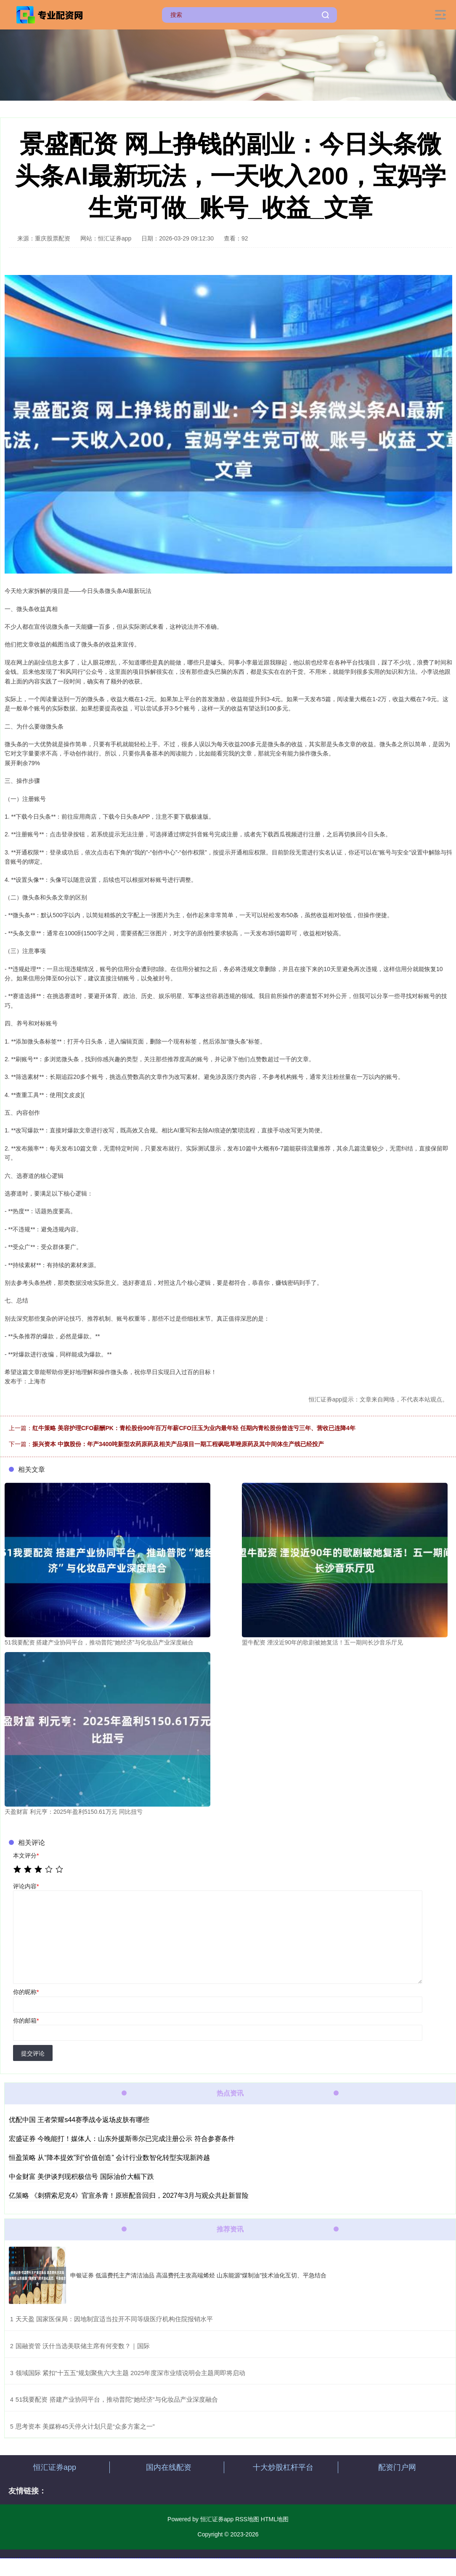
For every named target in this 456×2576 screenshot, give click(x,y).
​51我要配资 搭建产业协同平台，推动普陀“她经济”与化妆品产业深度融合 (117, 2399)
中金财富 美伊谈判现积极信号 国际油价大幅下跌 (81, 2176)
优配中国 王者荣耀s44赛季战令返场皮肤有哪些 (79, 2119)
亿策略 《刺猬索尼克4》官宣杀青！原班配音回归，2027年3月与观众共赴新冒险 (129, 2195)
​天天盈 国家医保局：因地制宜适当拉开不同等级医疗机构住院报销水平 (114, 2318)
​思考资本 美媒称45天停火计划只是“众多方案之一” (85, 2426)
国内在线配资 (168, 2467)
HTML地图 (275, 2519)
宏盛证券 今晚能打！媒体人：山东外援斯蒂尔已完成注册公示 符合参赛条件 (122, 2138)
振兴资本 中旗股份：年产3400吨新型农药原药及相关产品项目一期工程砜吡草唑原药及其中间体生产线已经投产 (178, 1444)
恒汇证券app (54, 2467)
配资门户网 (397, 2467)
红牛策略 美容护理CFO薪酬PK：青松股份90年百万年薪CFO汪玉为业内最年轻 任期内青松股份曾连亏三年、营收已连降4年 (193, 1428)
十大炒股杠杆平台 (283, 2467)
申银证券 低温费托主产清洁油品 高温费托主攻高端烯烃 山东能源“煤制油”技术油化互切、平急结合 (198, 2275)
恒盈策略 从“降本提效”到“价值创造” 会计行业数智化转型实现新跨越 (109, 2157)
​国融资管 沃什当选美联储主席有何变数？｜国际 (83, 2345)
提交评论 (33, 2053)
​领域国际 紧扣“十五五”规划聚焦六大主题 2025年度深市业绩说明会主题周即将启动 (131, 2372)
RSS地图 (247, 2519)
